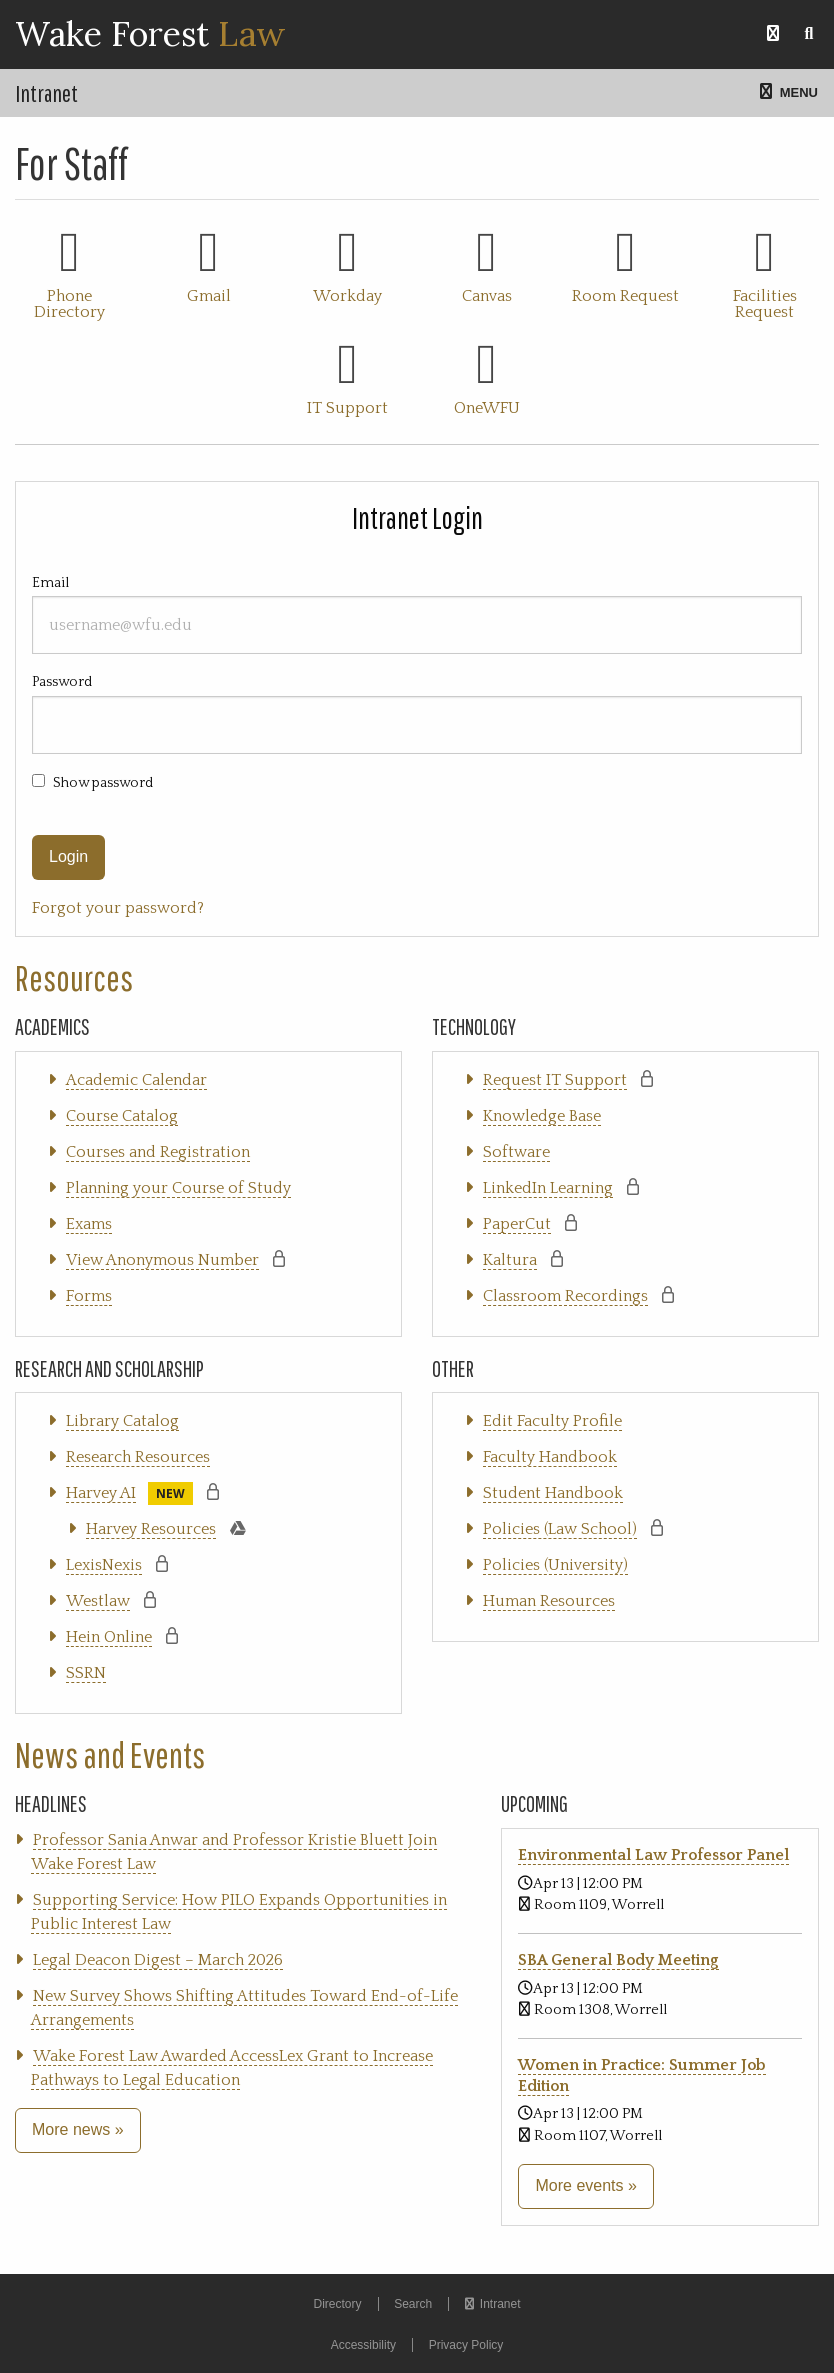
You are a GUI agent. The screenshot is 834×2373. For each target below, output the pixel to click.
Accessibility (363, 2345)
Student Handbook (553, 1493)
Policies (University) (555, 1565)
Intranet (46, 93)
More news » (78, 2129)
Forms (89, 1296)
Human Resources (549, 1601)
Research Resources (138, 1457)
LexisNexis (104, 1565)
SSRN (86, 1673)
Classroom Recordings (565, 1296)
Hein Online (109, 1637)
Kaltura (510, 1260)
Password (417, 713)
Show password (103, 783)
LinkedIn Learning (548, 1188)
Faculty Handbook (550, 1457)
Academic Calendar (136, 1080)
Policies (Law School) (560, 1529)
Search (413, 2304)
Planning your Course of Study (178, 1188)
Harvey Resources (151, 1529)
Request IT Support (555, 1080)
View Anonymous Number (162, 1260)
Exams (89, 1224)
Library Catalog (122, 1421)
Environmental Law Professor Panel (653, 1855)
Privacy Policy (466, 2345)
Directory (337, 2304)
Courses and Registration (158, 1152)
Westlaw (98, 1601)
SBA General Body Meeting (618, 1960)
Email (417, 614)
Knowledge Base (542, 1116)
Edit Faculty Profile (552, 1421)
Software (516, 1152)
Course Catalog (122, 1116)
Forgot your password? (118, 908)
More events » (585, 2185)
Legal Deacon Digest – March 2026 (158, 1960)
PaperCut (517, 1224)
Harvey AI (101, 1493)
